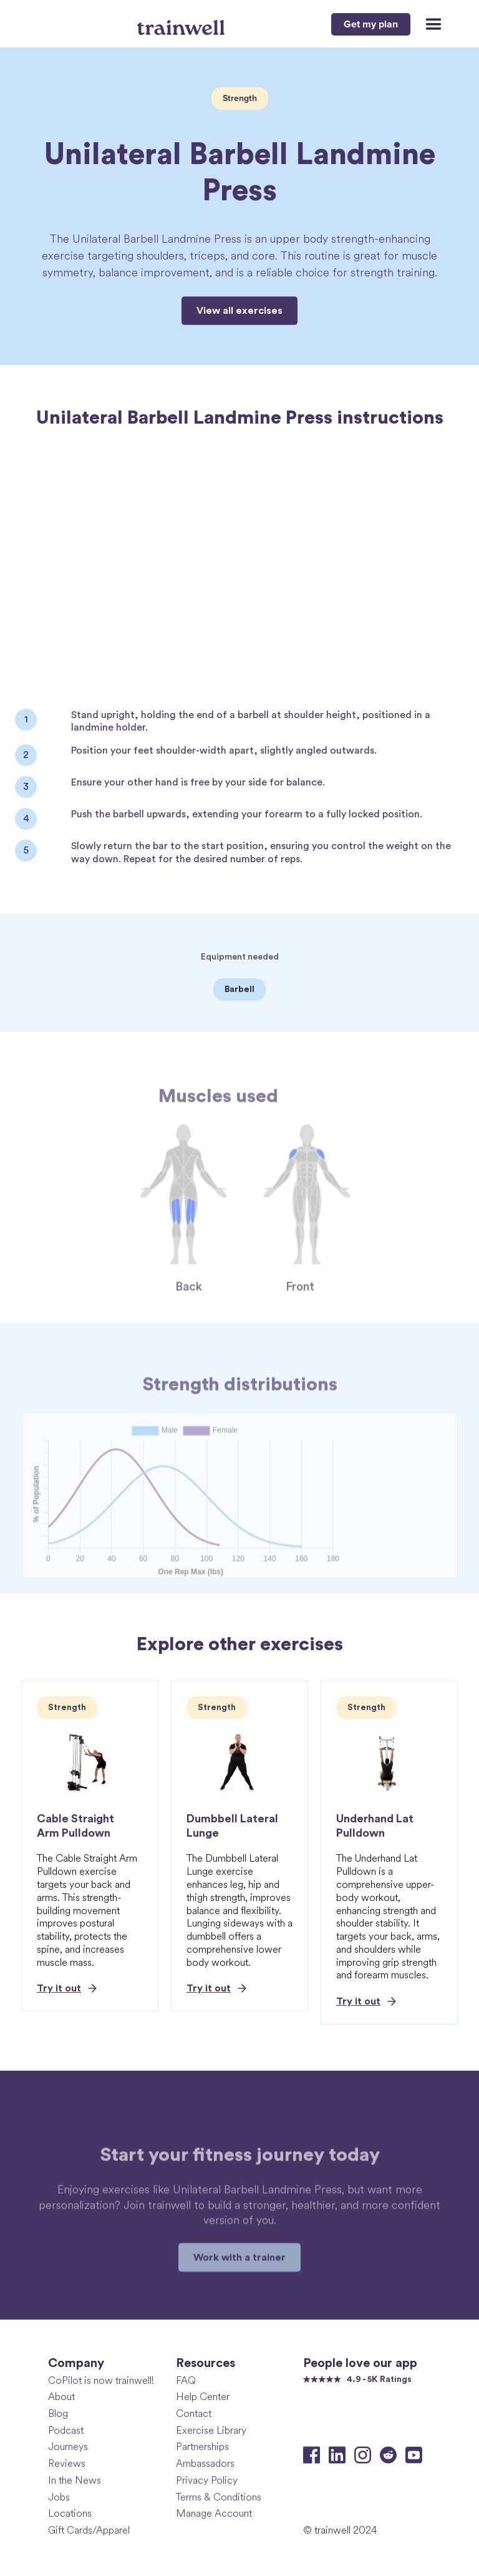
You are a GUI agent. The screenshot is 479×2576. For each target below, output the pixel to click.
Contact (193, 2413)
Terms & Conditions (218, 2497)
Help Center (203, 2396)
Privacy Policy (207, 2480)
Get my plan (371, 24)
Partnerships (202, 2446)
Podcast (66, 2430)
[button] (427, 24)
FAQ (186, 2380)
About (61, 2396)
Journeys (68, 2446)
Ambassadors (205, 2463)
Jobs (59, 2497)
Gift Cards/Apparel (89, 2530)
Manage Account (214, 2513)
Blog (58, 2413)
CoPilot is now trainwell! (101, 2380)
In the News (74, 2480)
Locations (70, 2513)
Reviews (66, 2463)
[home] (182, 23)
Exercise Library (211, 2430)
